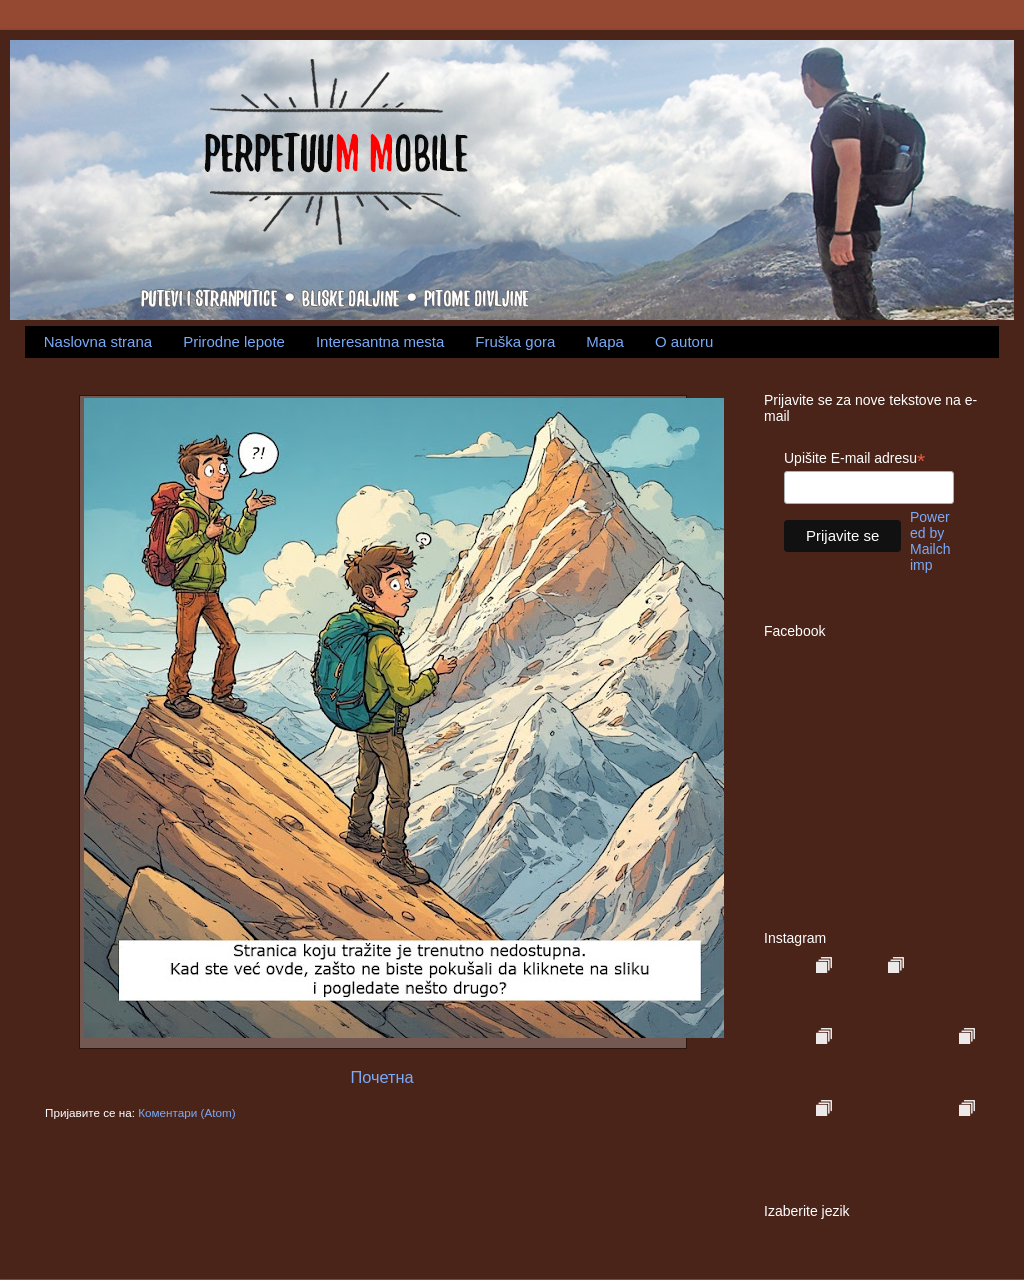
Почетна (381, 1077)
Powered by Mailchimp (930, 541)
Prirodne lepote (234, 341)
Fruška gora (515, 341)
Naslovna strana (98, 341)
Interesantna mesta (380, 341)
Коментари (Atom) (186, 1112)
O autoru (684, 341)
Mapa (605, 341)
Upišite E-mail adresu (854, 458)
